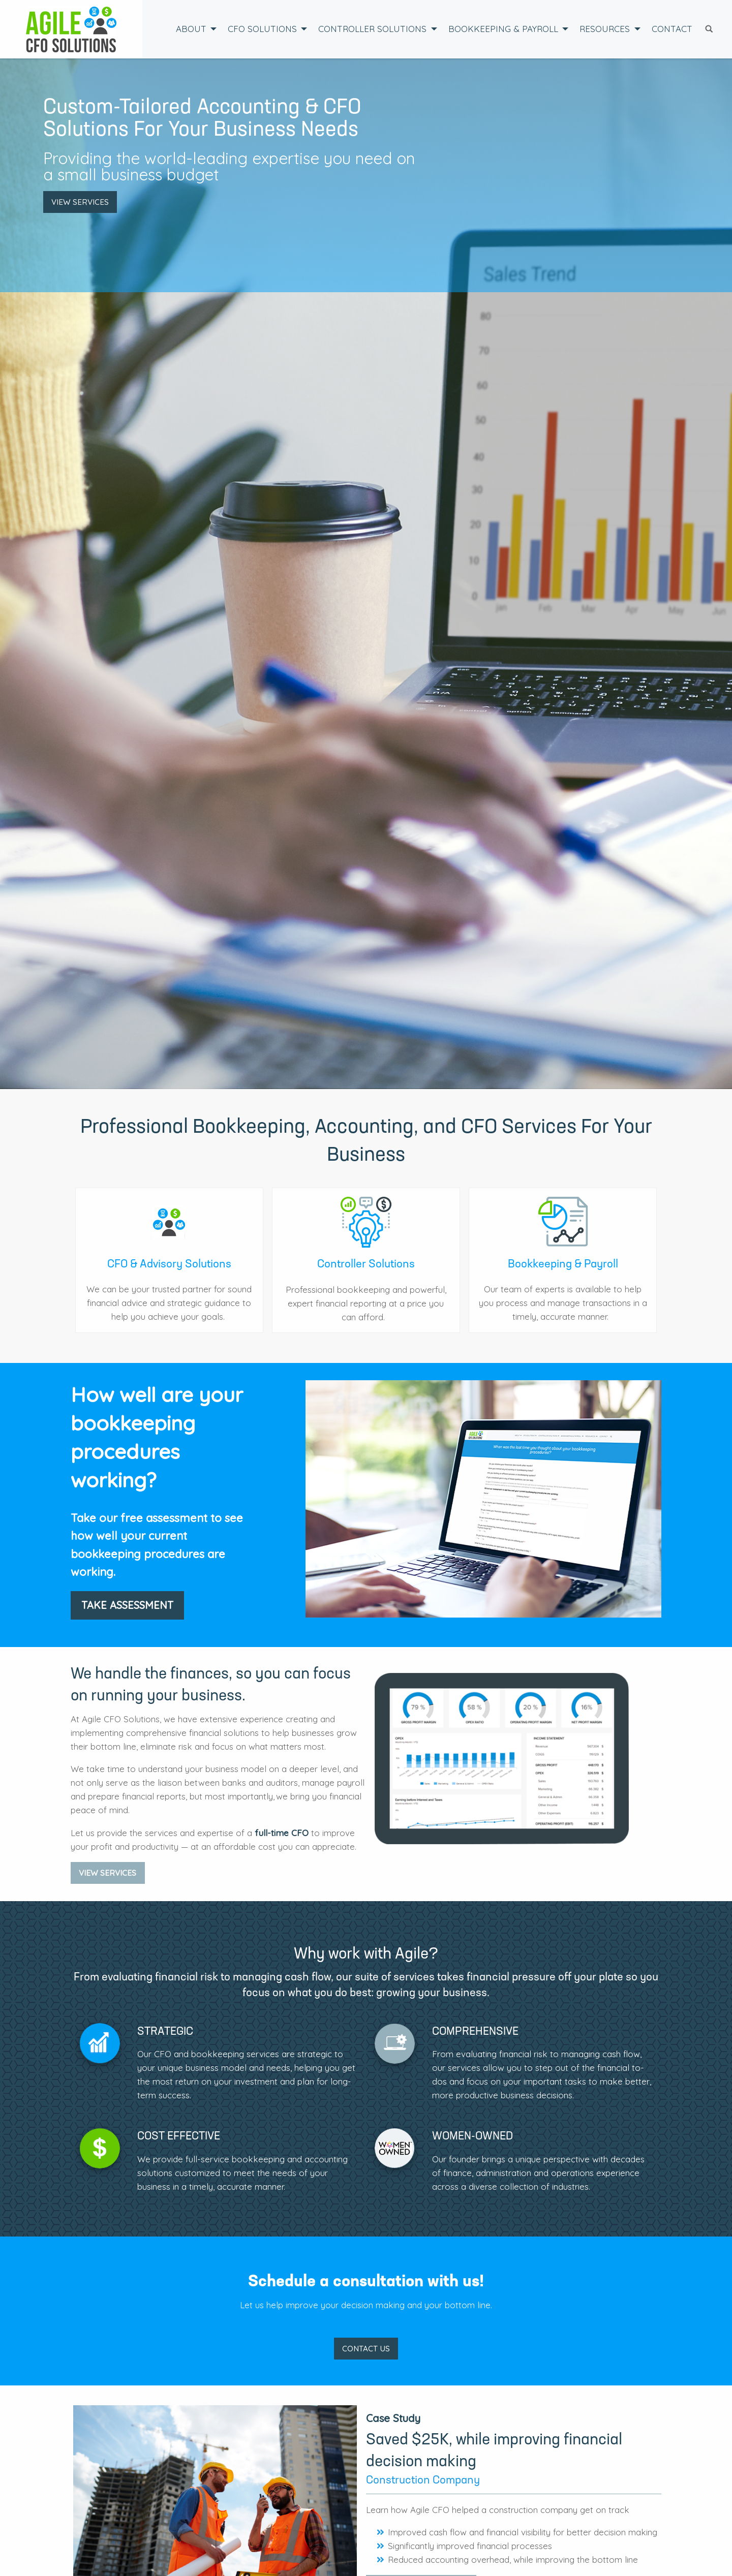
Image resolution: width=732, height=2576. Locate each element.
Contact (672, 28)
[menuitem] (193, 29)
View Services (80, 202)
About (191, 28)
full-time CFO (282, 1832)
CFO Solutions (262, 28)
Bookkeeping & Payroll (503, 28)
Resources (605, 28)
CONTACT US (366, 2348)
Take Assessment (127, 1605)
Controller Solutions (372, 28)
